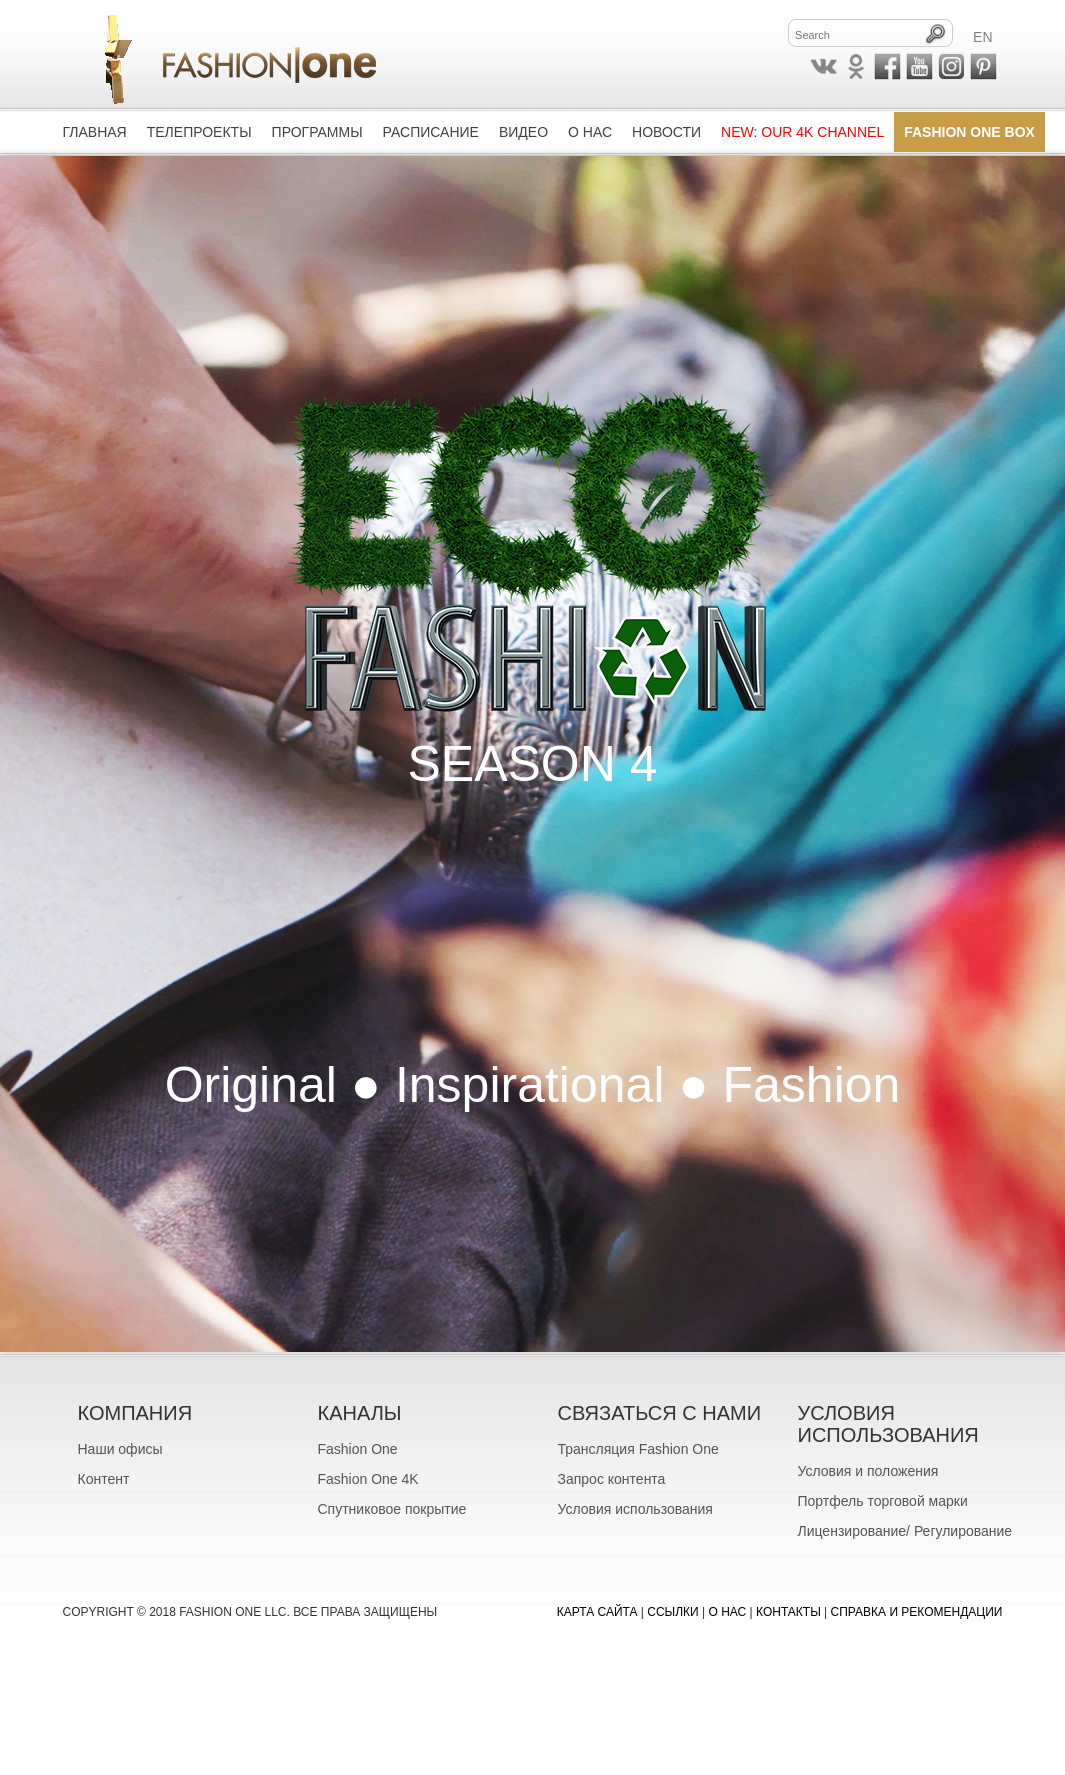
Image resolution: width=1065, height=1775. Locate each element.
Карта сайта (597, 1612)
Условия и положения (868, 1471)
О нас (728, 1612)
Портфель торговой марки (883, 1501)
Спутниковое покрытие (392, 1509)
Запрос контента (612, 1479)
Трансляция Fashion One (638, 1449)
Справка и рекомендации (917, 1612)
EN (982, 37)
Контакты (788, 1612)
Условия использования (635, 1509)
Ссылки (672, 1612)
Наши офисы (120, 1449)
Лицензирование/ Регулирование (905, 1531)
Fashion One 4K (368, 1479)
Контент (104, 1479)
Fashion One (358, 1449)
